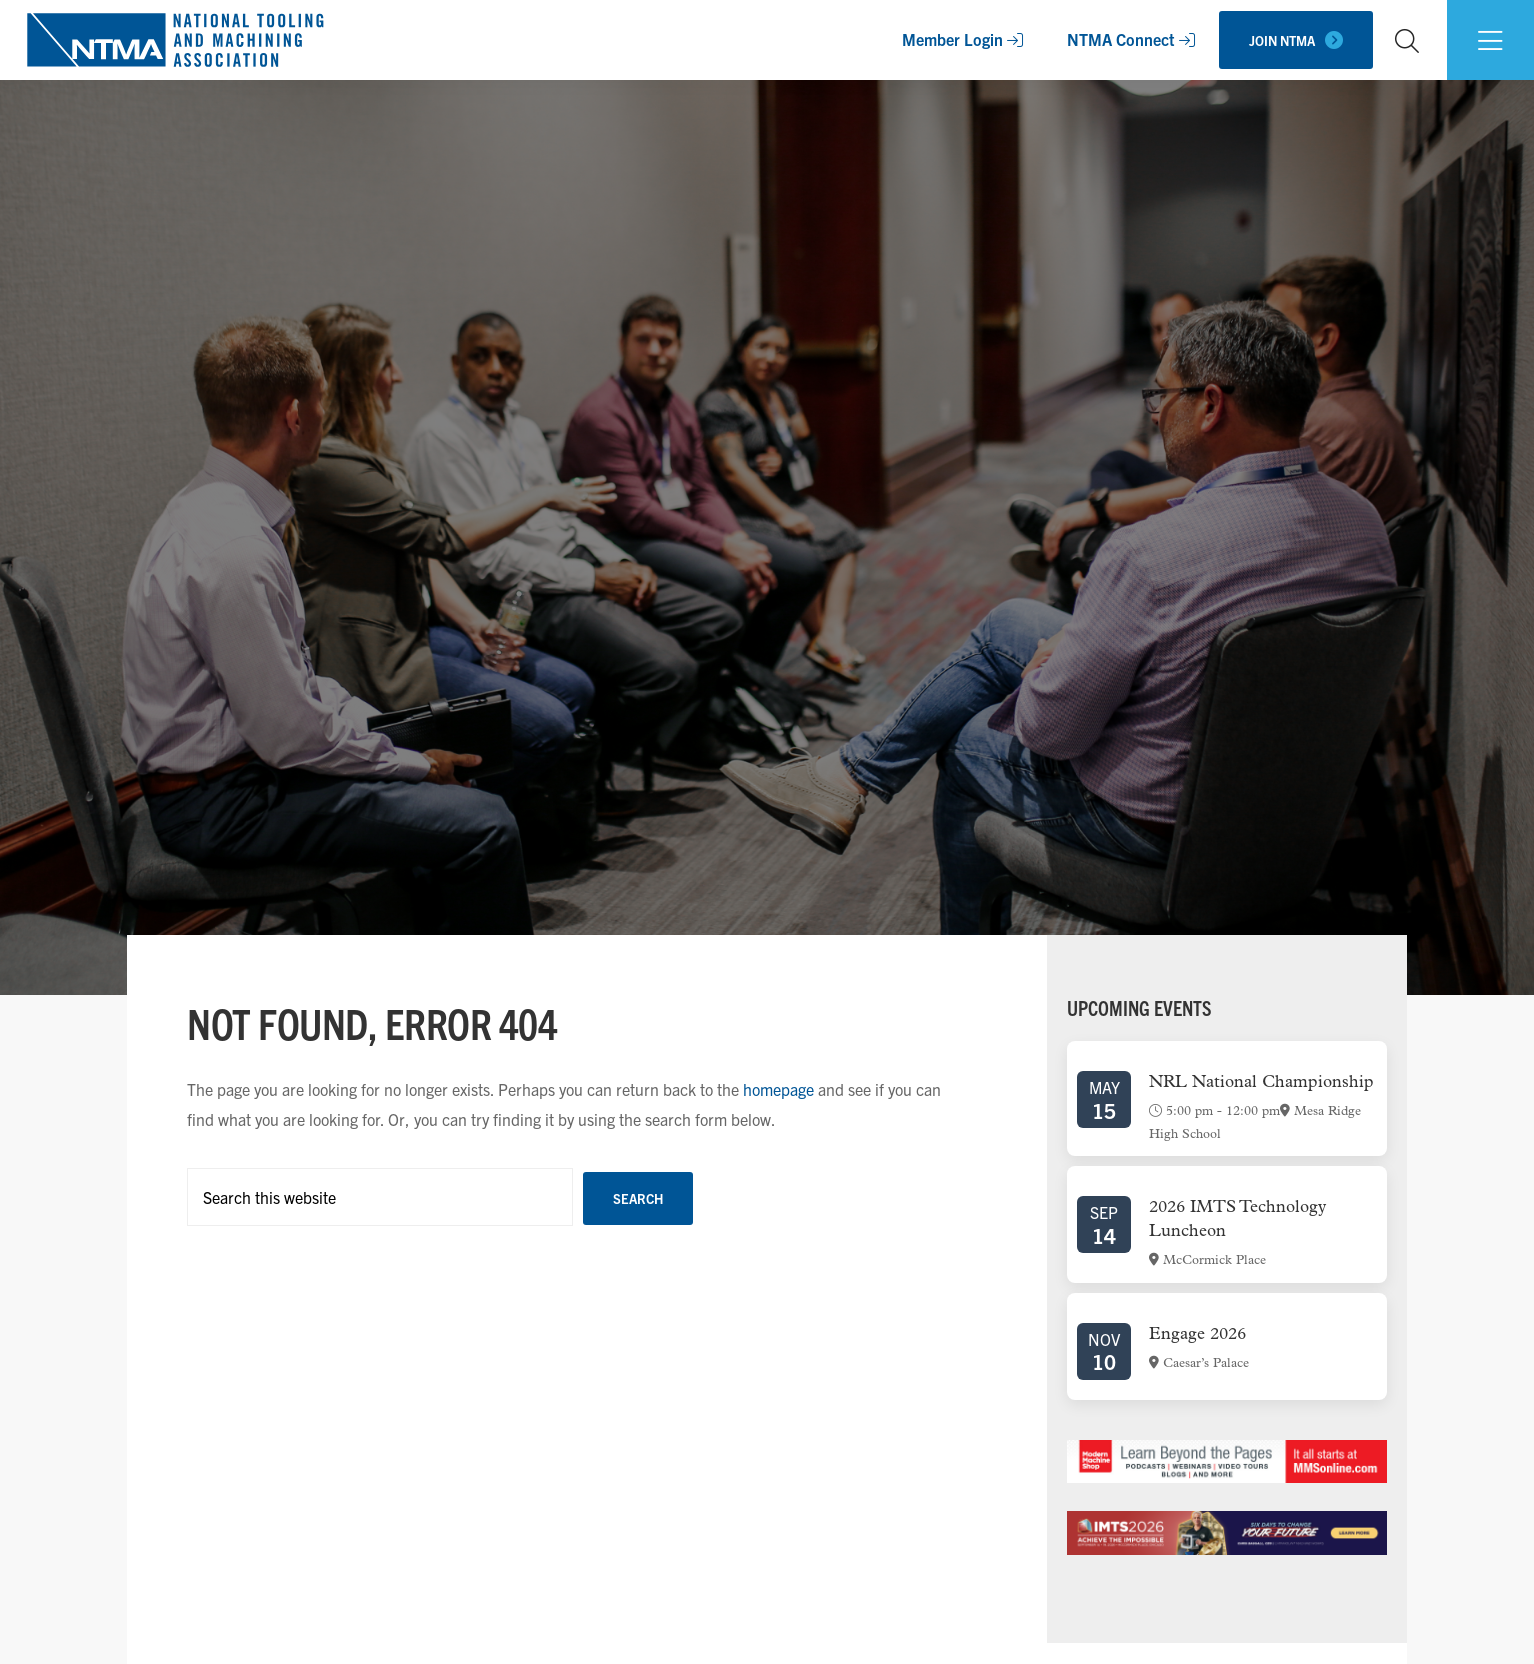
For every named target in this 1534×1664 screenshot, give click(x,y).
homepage (778, 1089)
